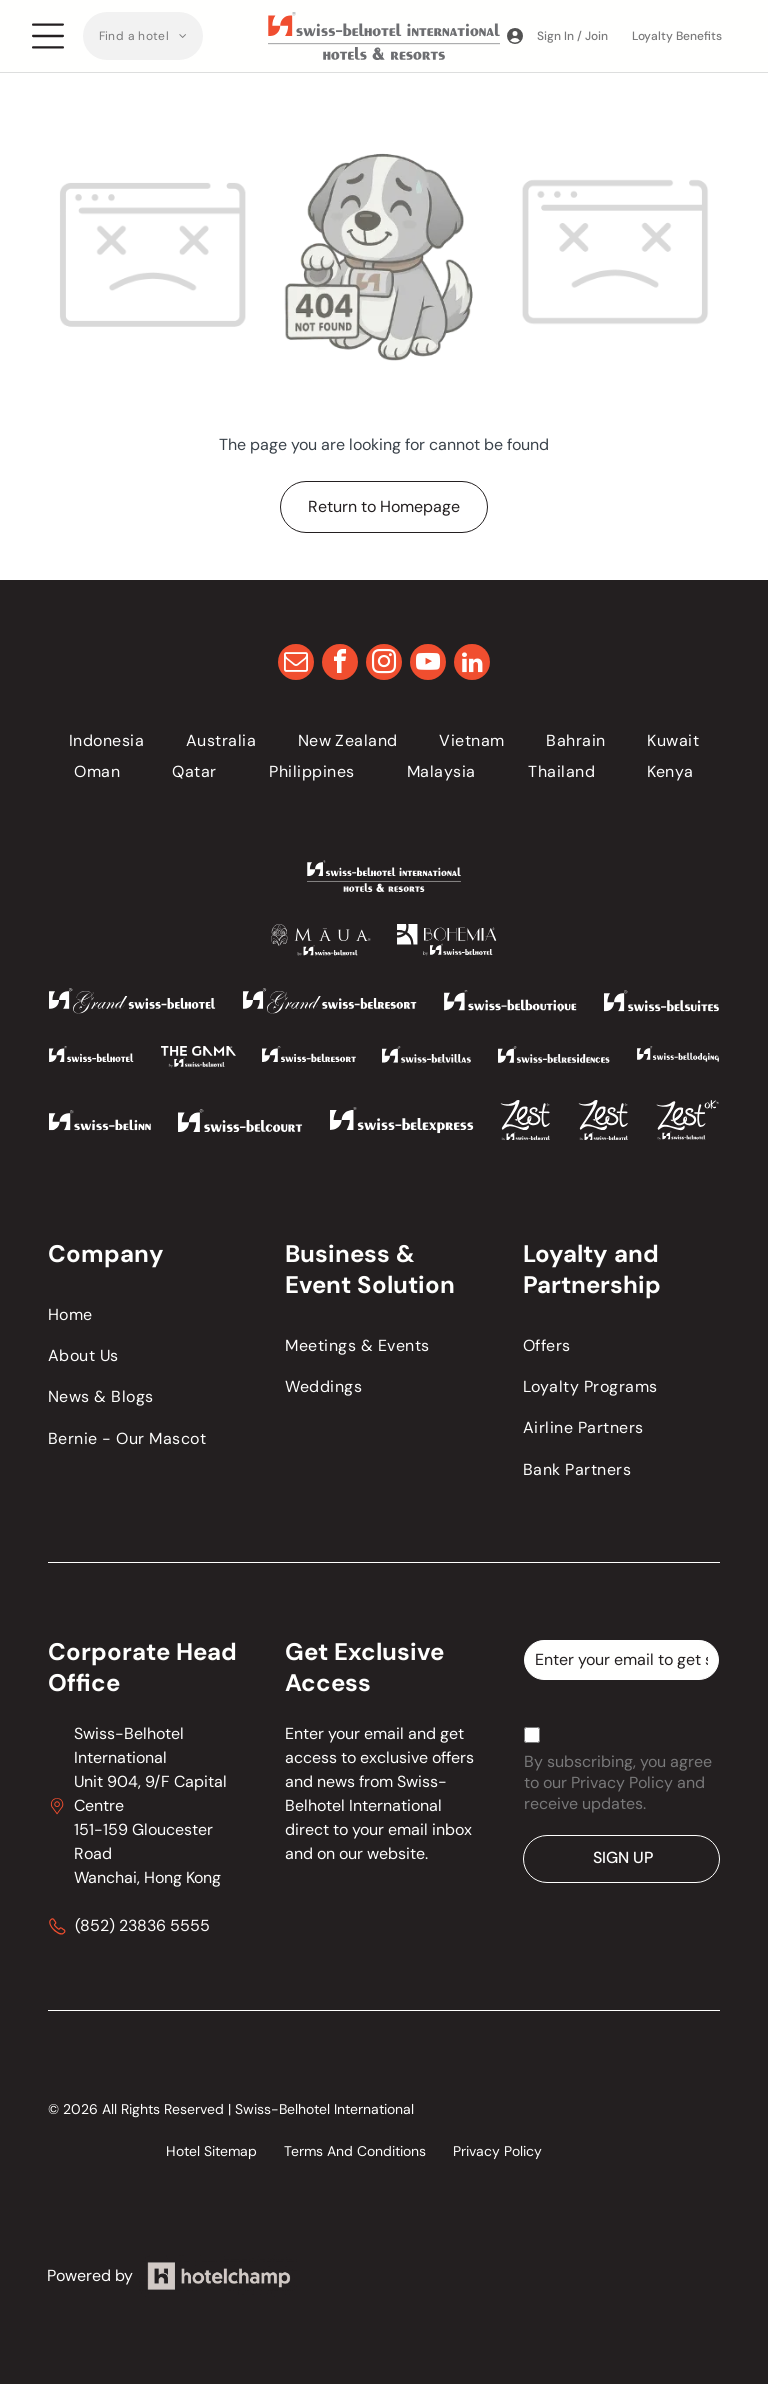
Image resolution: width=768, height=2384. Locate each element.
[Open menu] (48, 36)
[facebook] (340, 664)
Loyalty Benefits (677, 36)
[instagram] (384, 664)
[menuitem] (143, 36)
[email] (296, 664)
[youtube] (428, 664)
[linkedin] (472, 664)
